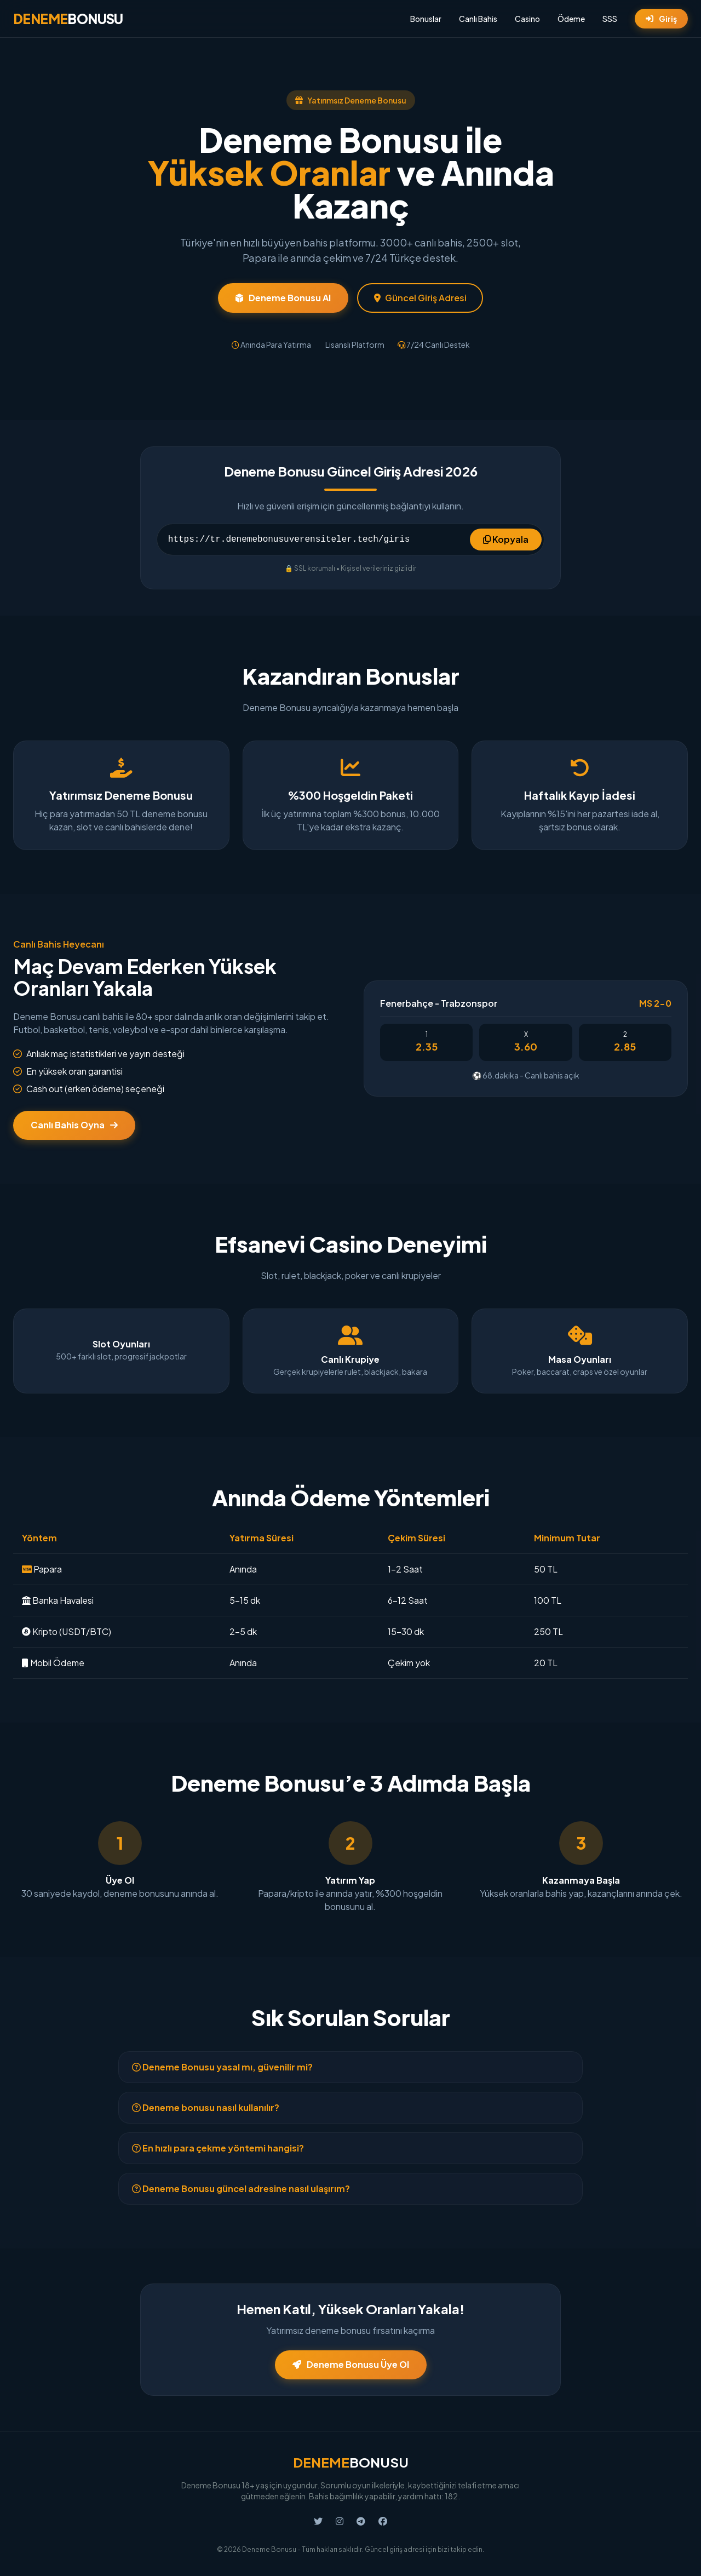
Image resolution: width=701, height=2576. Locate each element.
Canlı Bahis (478, 19)
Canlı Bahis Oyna (74, 1125)
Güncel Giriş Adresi (420, 297)
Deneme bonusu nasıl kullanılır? (205, 2107)
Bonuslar (425, 19)
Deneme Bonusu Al (283, 297)
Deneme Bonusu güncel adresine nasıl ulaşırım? (241, 2188)
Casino (527, 19)
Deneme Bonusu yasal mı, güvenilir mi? (222, 2067)
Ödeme (571, 19)
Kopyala (505, 539)
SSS (609, 19)
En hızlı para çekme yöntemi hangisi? (218, 2148)
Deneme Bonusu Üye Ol (350, 2364)
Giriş (661, 19)
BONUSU (68, 18)
